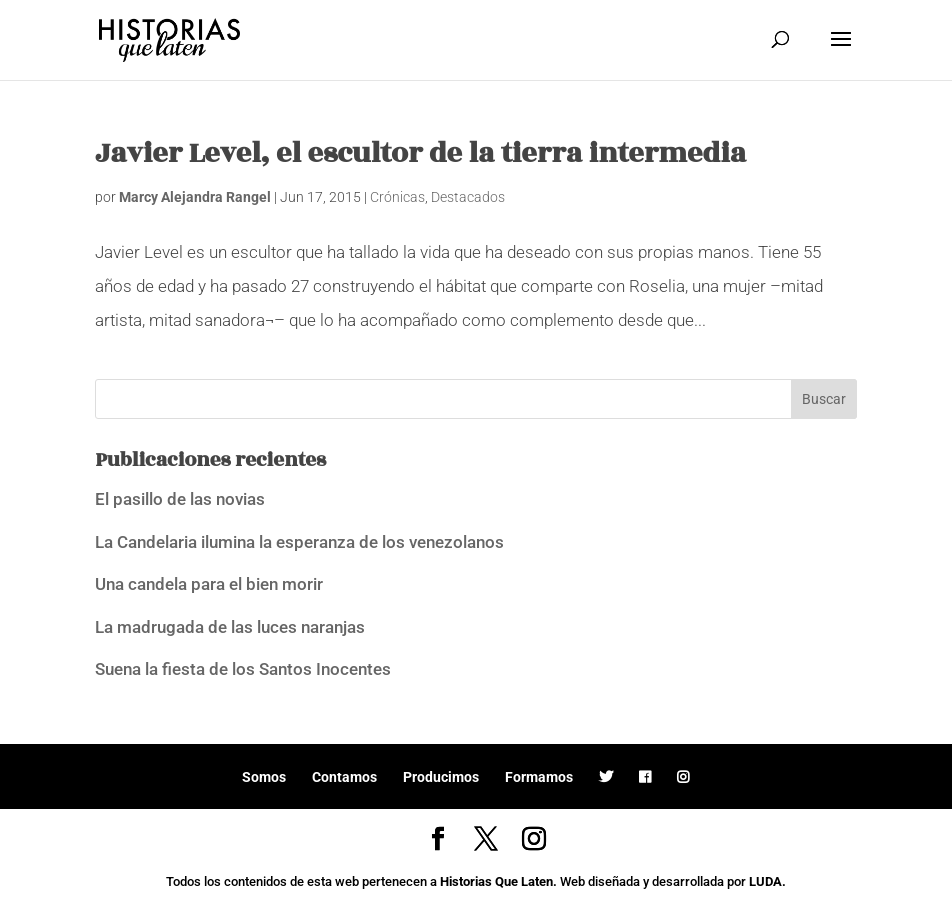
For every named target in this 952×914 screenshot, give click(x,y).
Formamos (539, 777)
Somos (264, 777)
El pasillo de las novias (180, 499)
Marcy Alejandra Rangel (195, 197)
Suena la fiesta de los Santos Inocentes (243, 669)
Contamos (344, 777)
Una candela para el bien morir (209, 584)
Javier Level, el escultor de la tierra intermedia (420, 153)
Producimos (441, 777)
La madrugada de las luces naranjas (230, 627)
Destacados (468, 197)
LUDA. (767, 881)
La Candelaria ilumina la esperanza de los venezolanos (299, 542)
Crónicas (397, 197)
